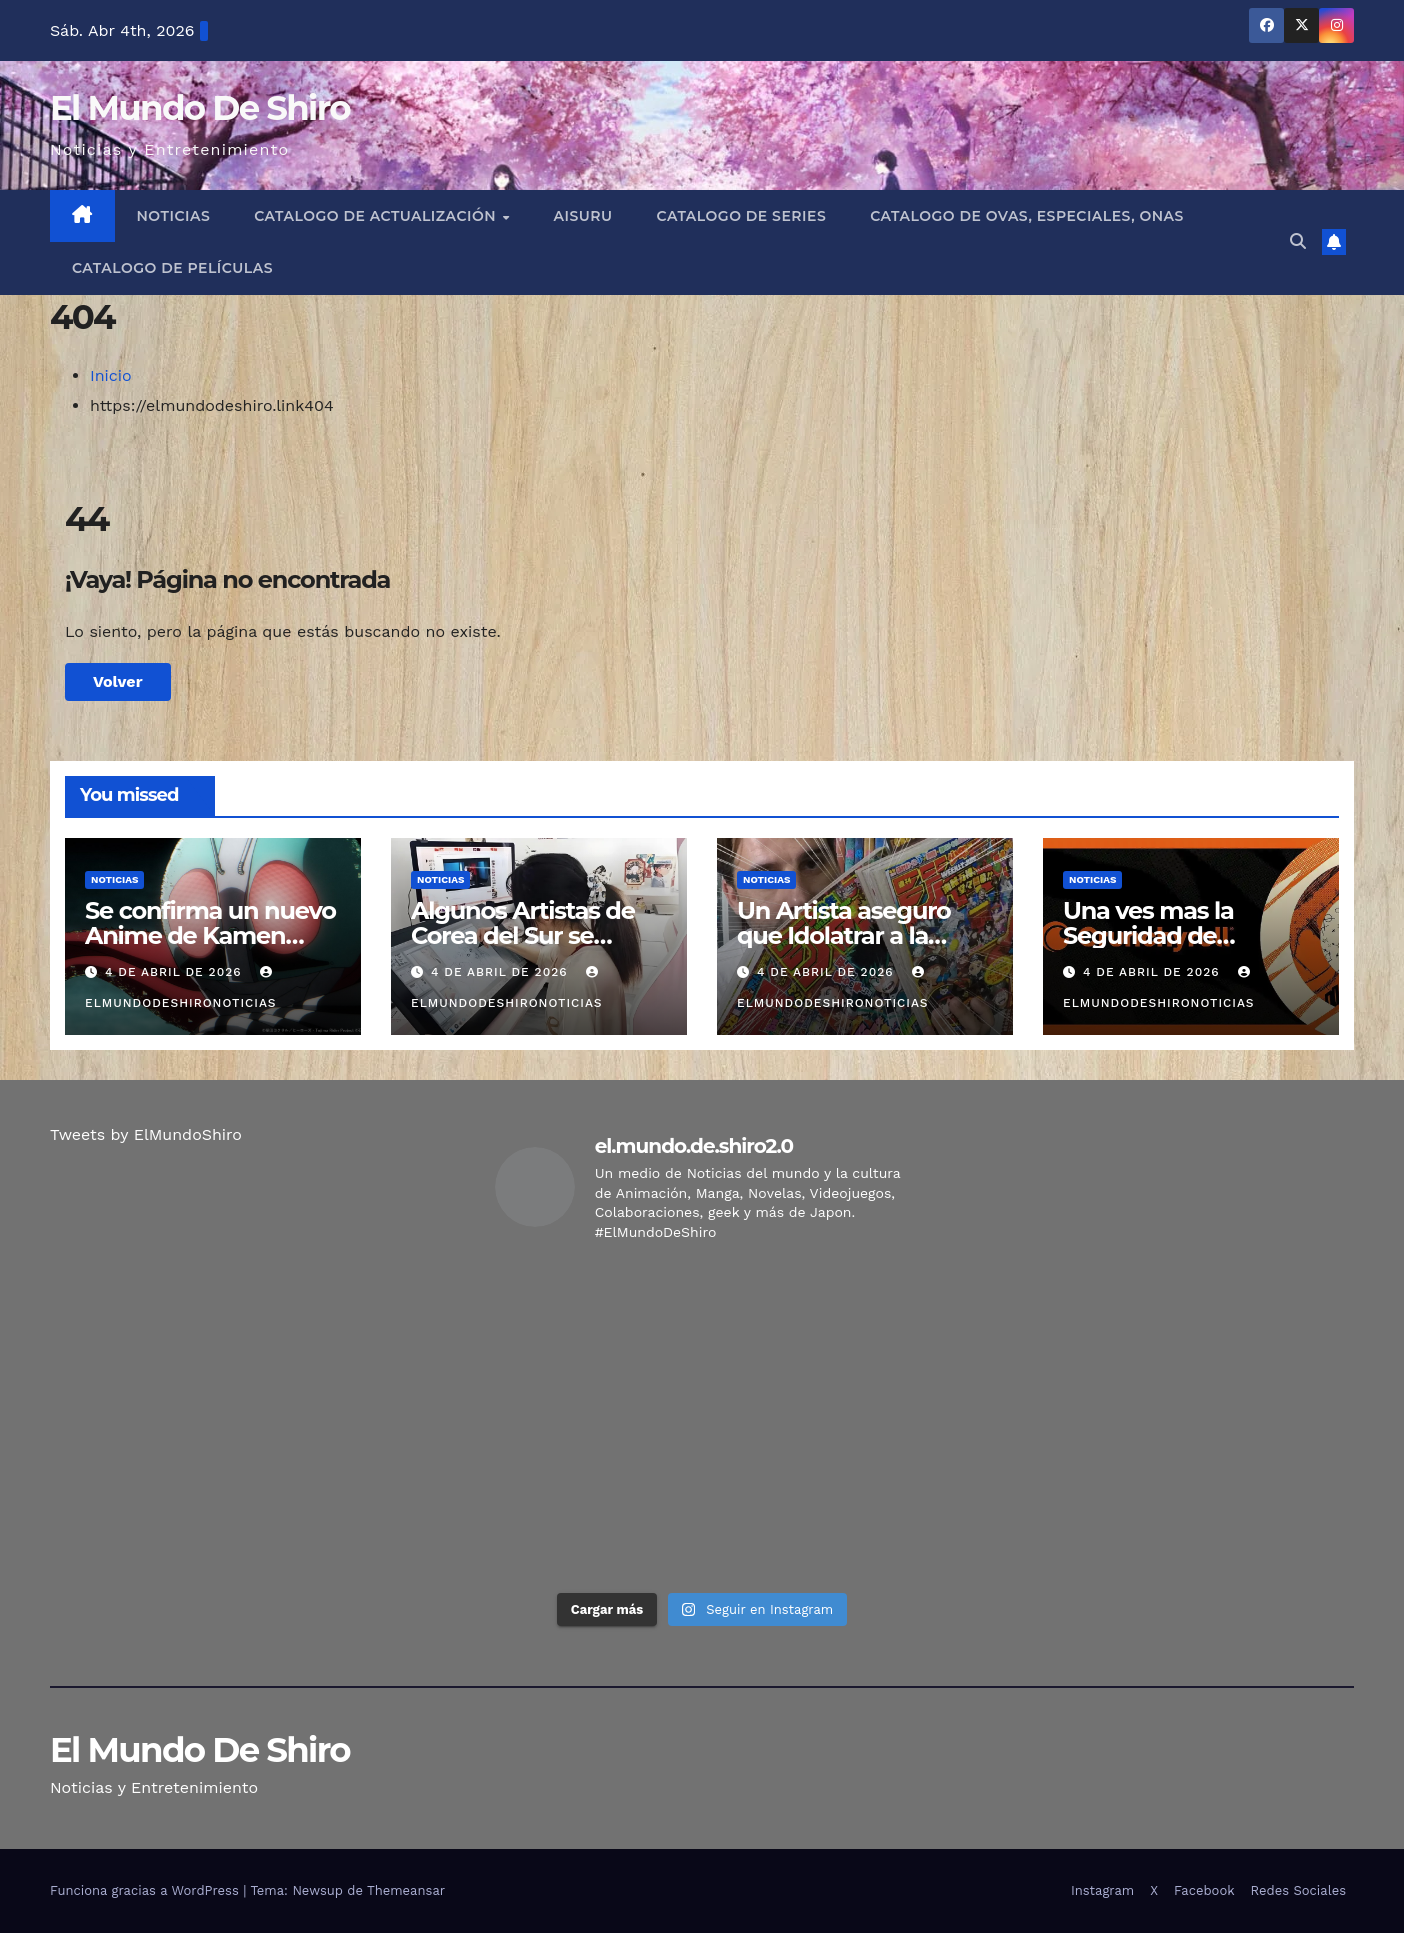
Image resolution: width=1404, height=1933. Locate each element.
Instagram (1102, 1890)
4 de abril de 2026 (176, 972)
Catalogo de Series (742, 216)
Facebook (1204, 1890)
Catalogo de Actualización (377, 216)
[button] (1298, 241)
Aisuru (583, 216)
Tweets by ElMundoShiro (146, 1134)
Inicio (111, 375)
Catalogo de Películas (172, 268)
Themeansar (406, 1890)
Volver (118, 681)
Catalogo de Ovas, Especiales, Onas (1027, 216)
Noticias (174, 216)
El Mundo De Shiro (200, 108)
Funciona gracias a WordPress (146, 1890)
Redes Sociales (1298, 1890)
